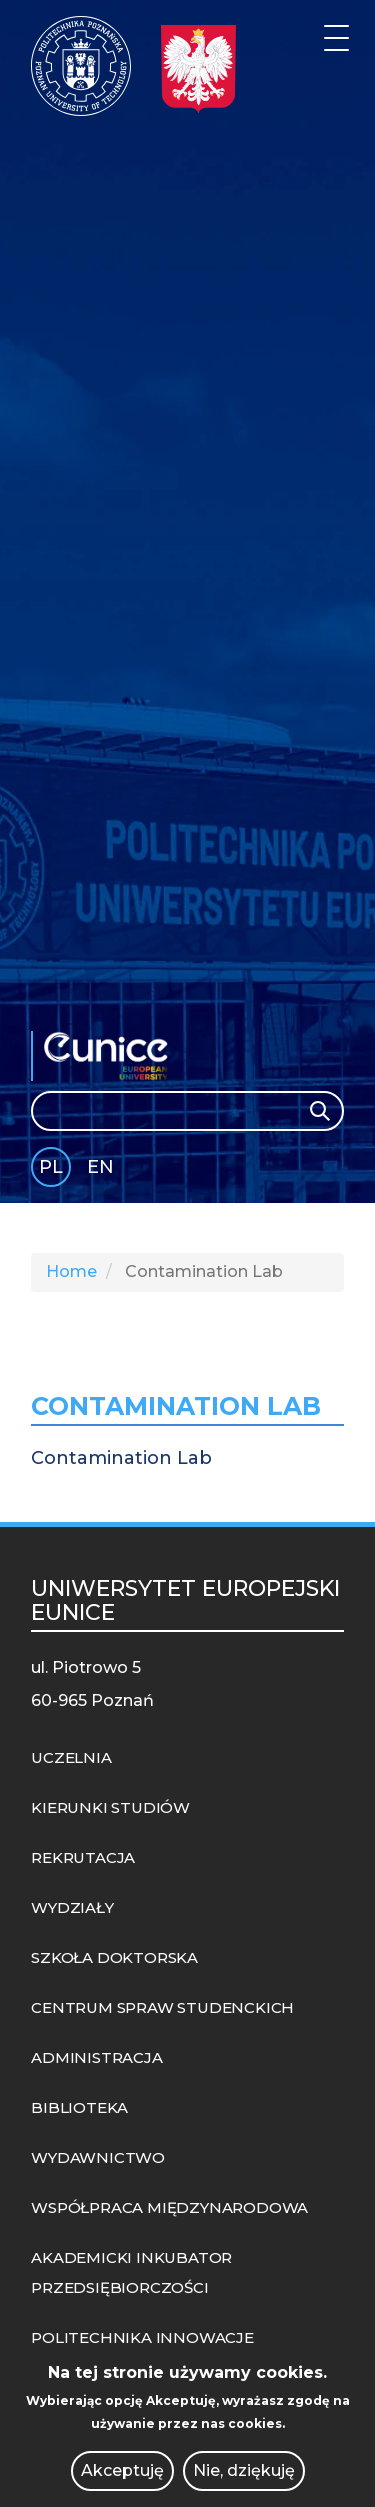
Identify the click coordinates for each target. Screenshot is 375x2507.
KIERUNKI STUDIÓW (110, 1807)
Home (71, 1271)
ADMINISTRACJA (96, 2057)
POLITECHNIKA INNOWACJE (142, 2337)
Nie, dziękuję (244, 2470)
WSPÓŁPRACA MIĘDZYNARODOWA (169, 2207)
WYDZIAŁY (72, 1907)
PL (51, 1167)
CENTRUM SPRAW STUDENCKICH (162, 2007)
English (102, 1170)
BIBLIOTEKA (79, 2107)
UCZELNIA (71, 1757)
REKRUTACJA (83, 1857)
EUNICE (111, 1056)
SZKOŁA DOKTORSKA (114, 1957)
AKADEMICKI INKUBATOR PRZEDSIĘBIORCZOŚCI (131, 2272)
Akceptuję (122, 2470)
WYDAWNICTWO (98, 2157)
